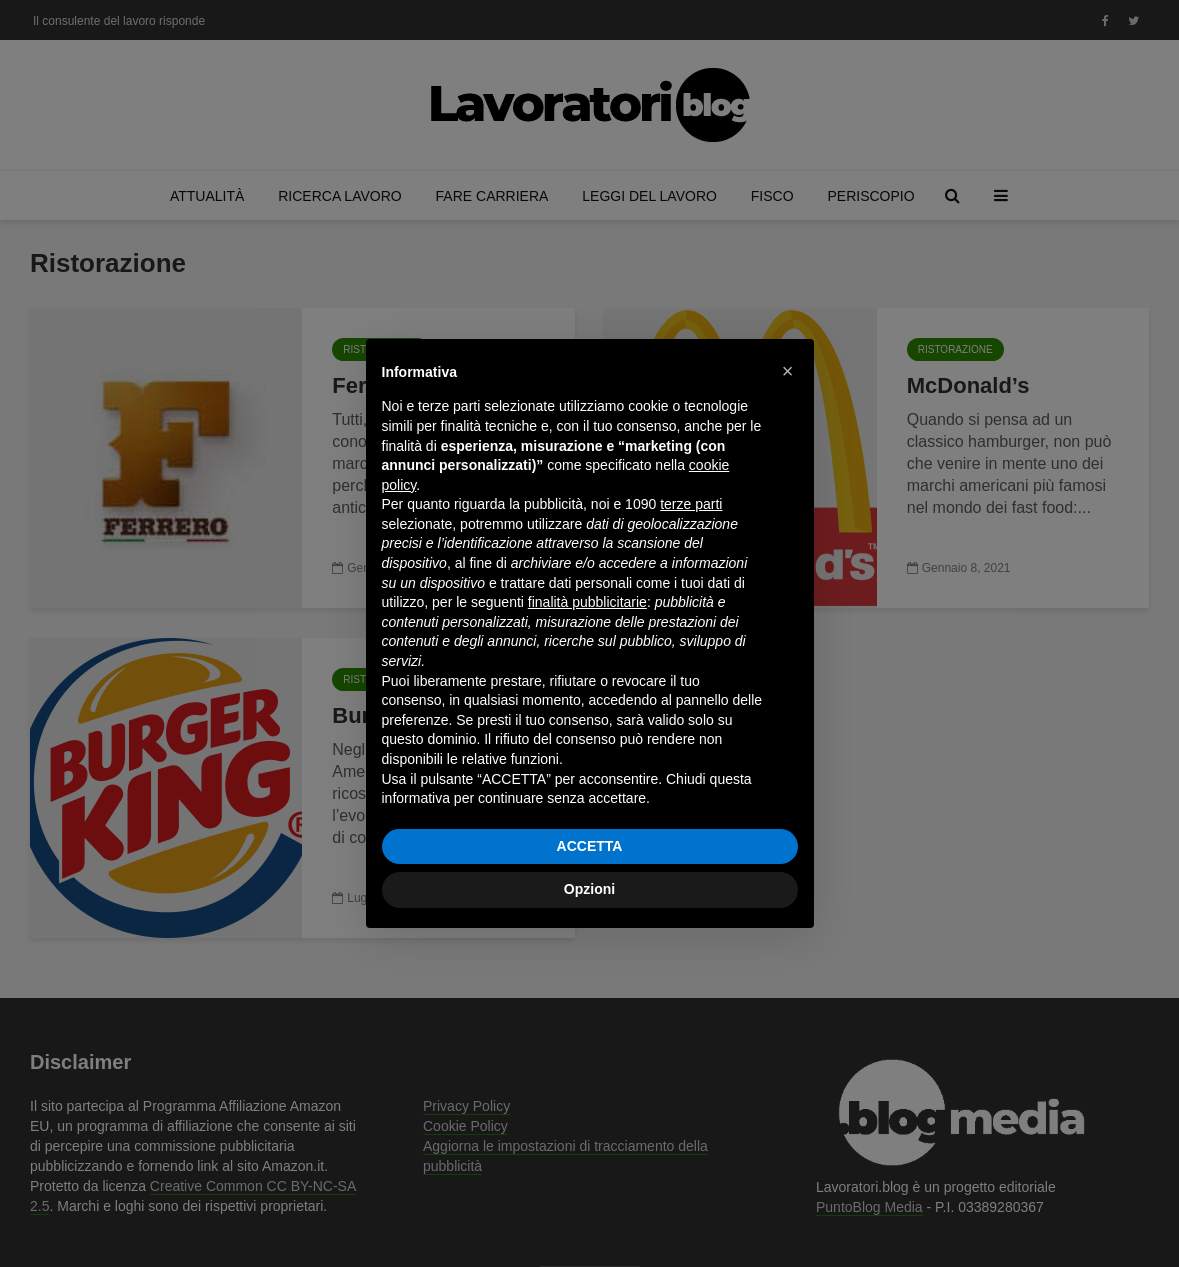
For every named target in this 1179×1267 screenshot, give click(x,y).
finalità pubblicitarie (587, 602)
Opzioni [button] (589, 889)
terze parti (691, 504)
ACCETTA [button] (590, 846)
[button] (788, 371)
